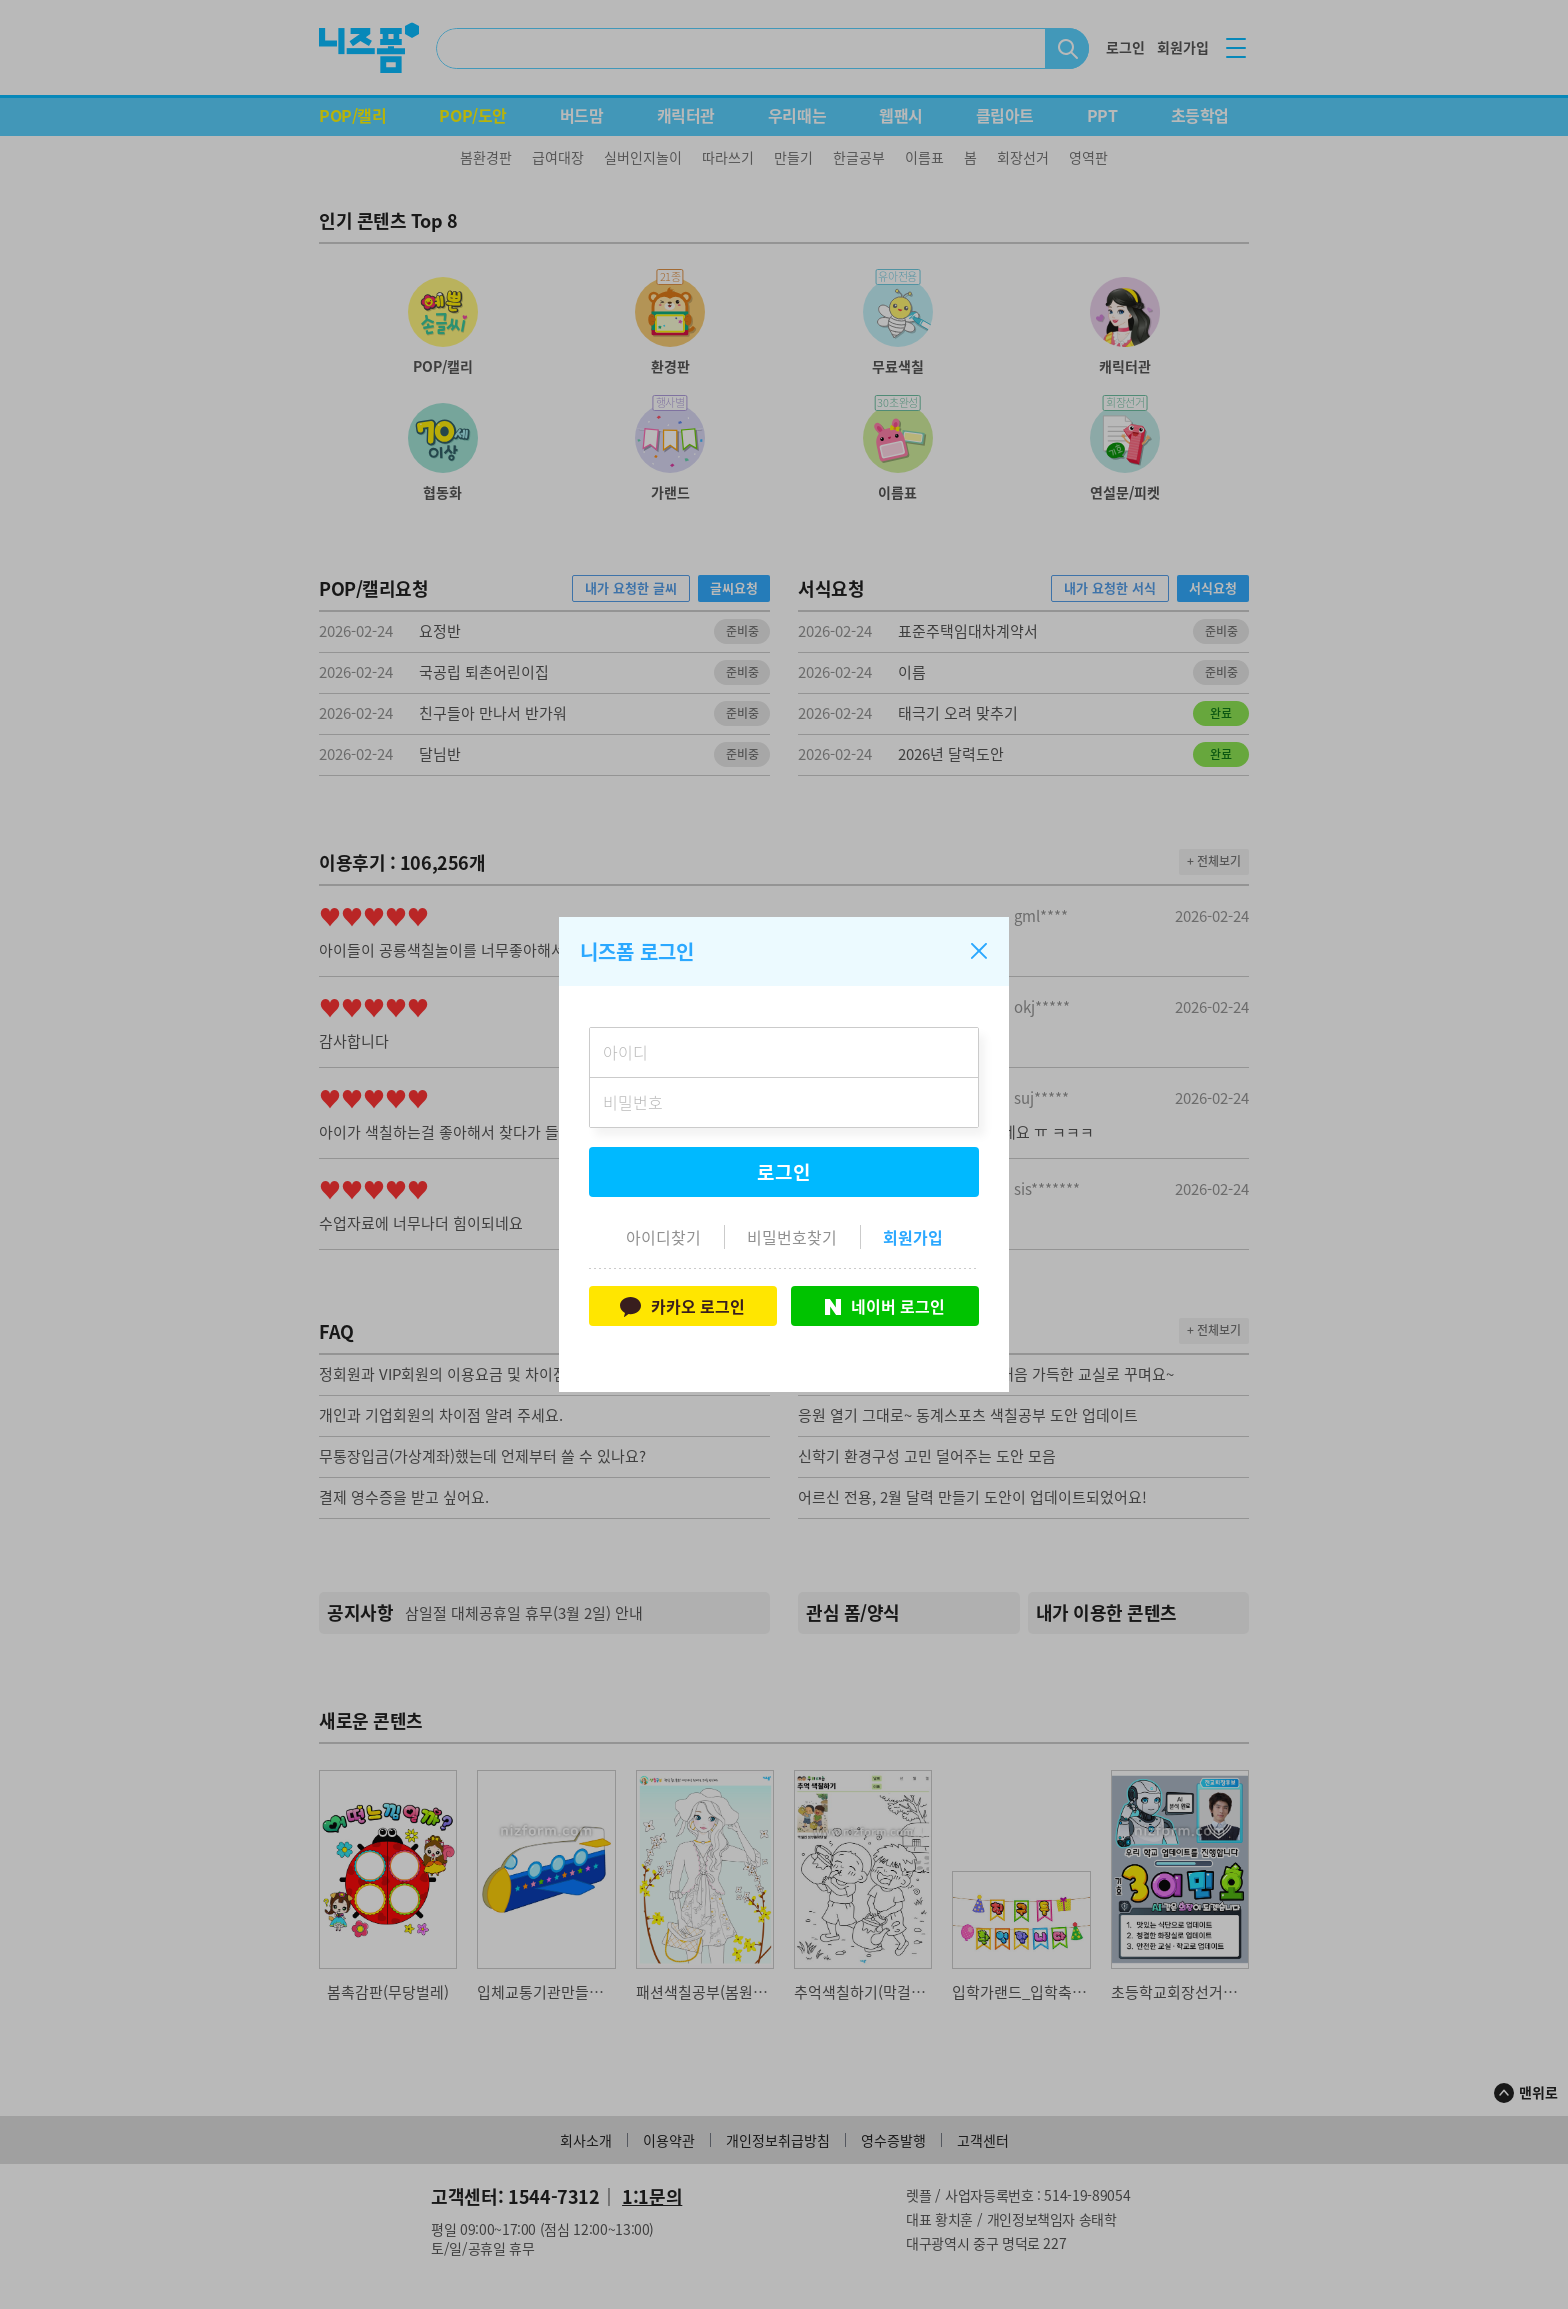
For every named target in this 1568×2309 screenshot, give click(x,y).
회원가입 (913, 1237)
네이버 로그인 (885, 1306)
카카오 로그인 (682, 1306)
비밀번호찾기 (792, 1237)
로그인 (784, 1172)
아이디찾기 (663, 1237)
